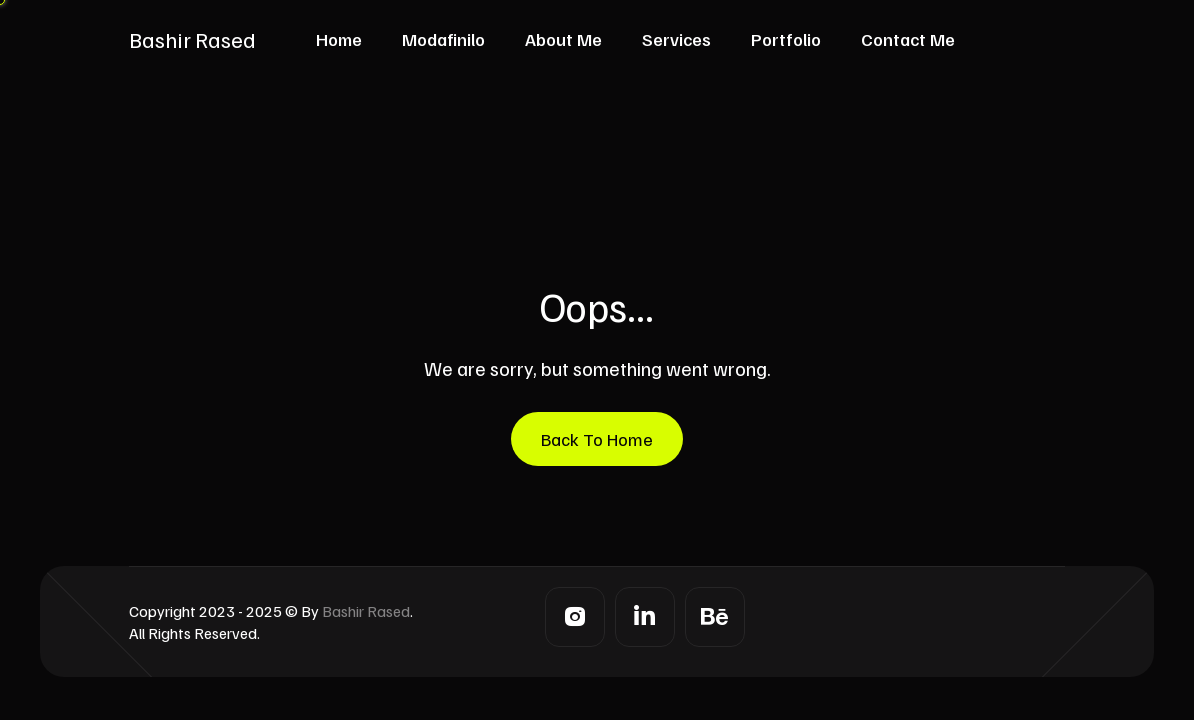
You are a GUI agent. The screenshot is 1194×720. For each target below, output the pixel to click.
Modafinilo (443, 39)
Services (676, 39)
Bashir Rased (192, 39)
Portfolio (786, 39)
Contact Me (908, 39)
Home (339, 39)
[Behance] (715, 617)
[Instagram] (575, 617)
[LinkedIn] (645, 617)
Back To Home (597, 439)
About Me (563, 39)
